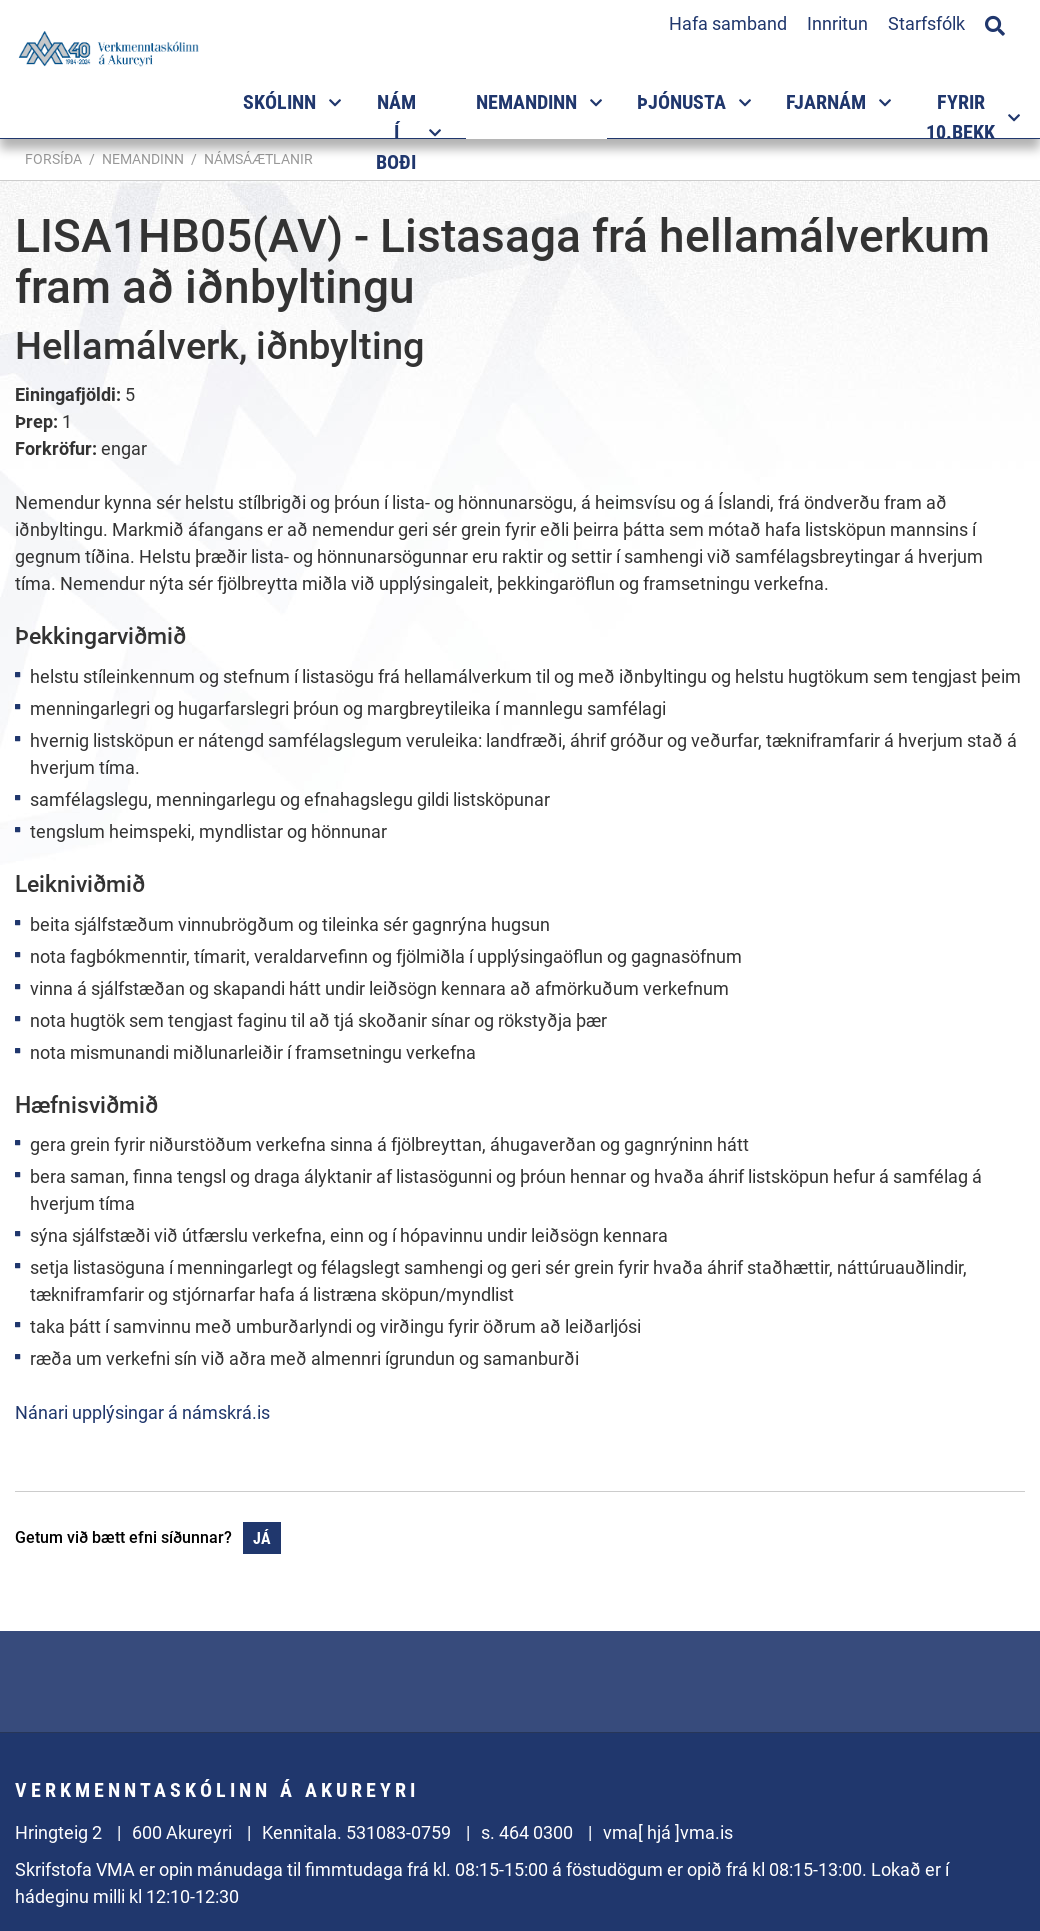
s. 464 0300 (527, 1832)
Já (262, 1538)
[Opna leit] (995, 23)
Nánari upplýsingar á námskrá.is (142, 1412)
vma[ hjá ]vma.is (668, 1832)
